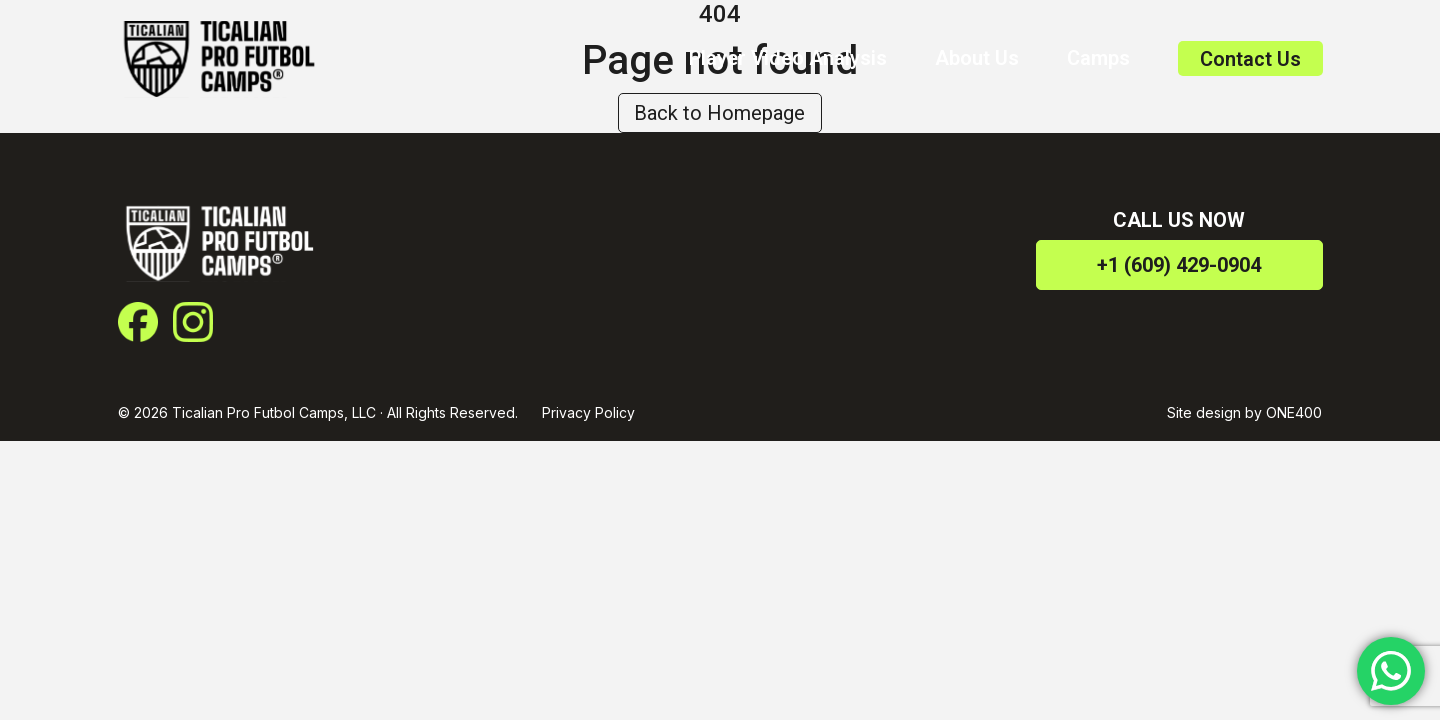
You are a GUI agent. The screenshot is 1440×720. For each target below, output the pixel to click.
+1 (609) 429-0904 (1179, 265)
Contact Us (1250, 59)
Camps (1098, 58)
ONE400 (1294, 412)
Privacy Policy (588, 412)
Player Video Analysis (788, 58)
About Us (977, 58)
